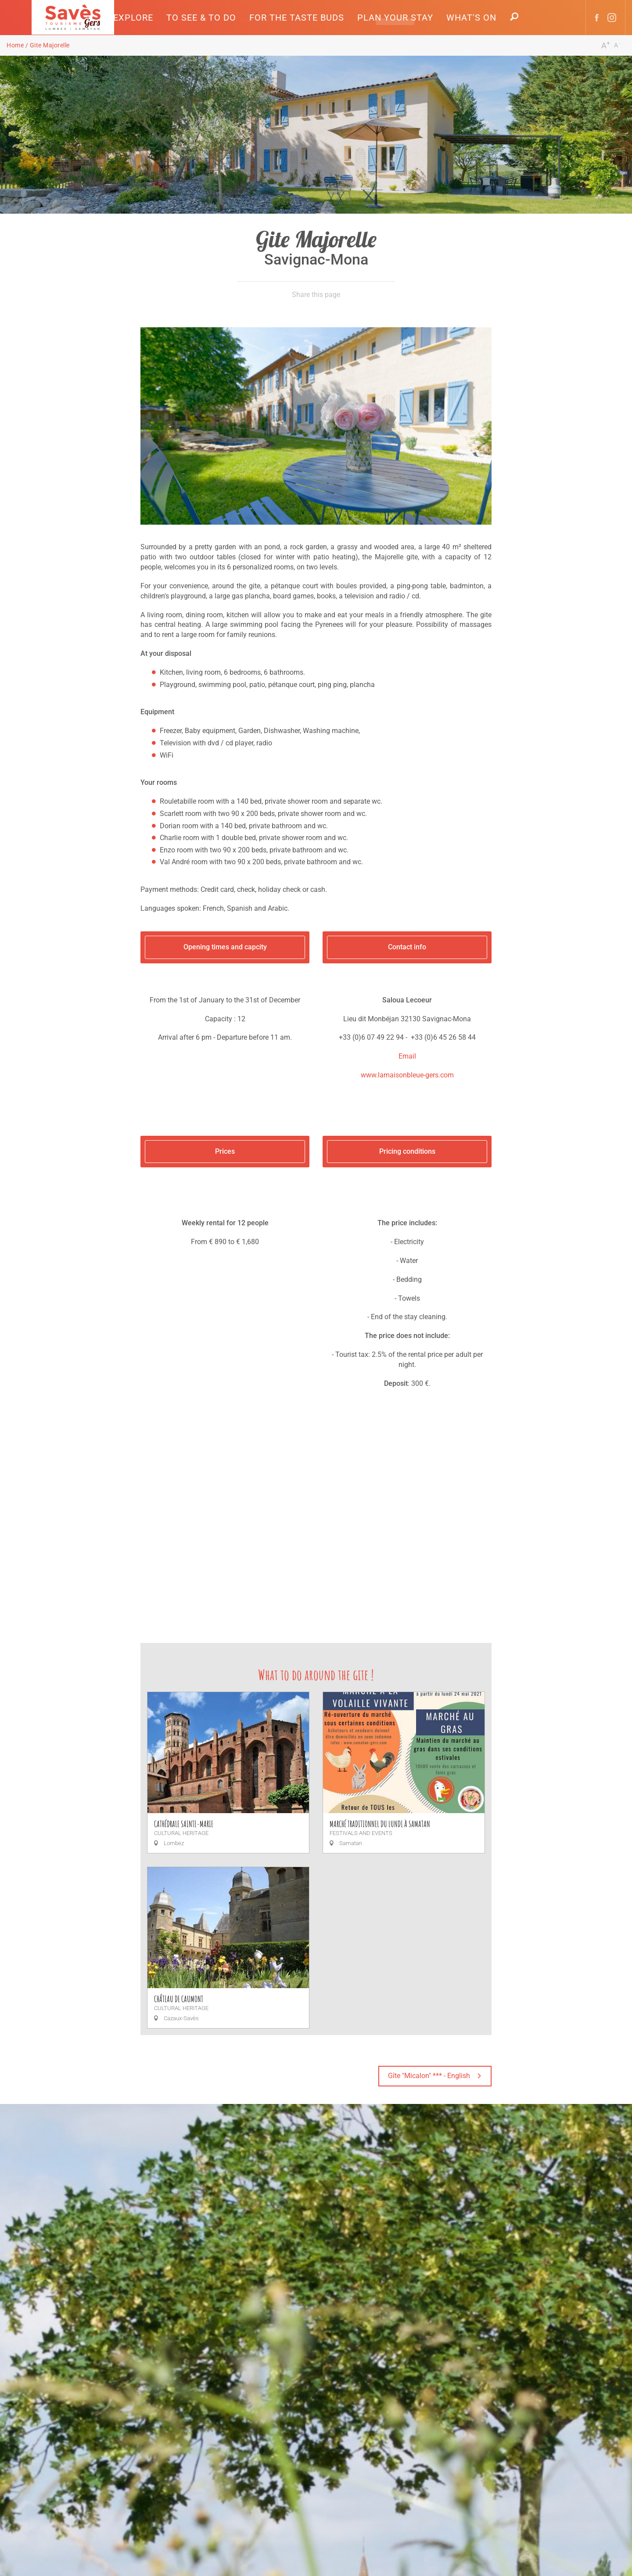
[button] (133, 17)
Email (407, 1056)
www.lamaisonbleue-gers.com (407, 1075)
